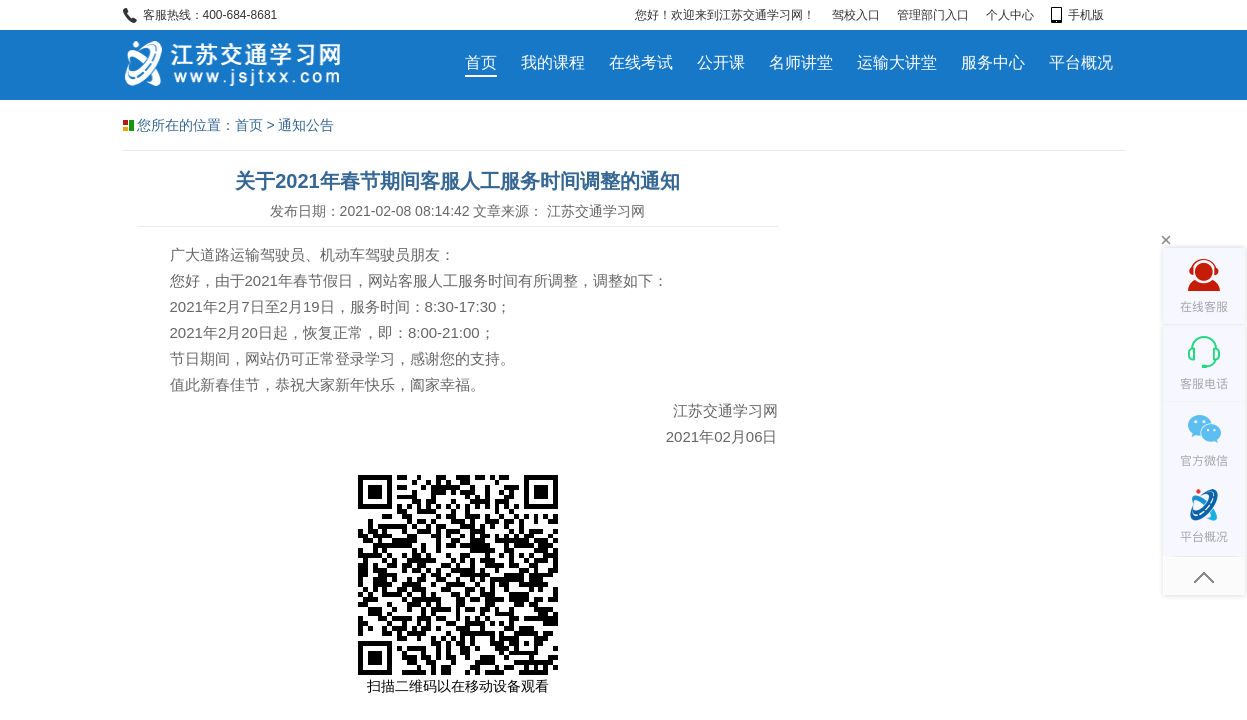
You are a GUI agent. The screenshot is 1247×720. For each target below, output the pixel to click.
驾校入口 (856, 15)
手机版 (1077, 15)
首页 (481, 62)
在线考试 (641, 62)
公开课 (721, 62)
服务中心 (993, 62)
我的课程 (553, 62)
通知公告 (306, 125)
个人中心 (1010, 15)
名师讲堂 (801, 62)
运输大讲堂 (897, 62)
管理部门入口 (933, 15)
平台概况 (1081, 62)
